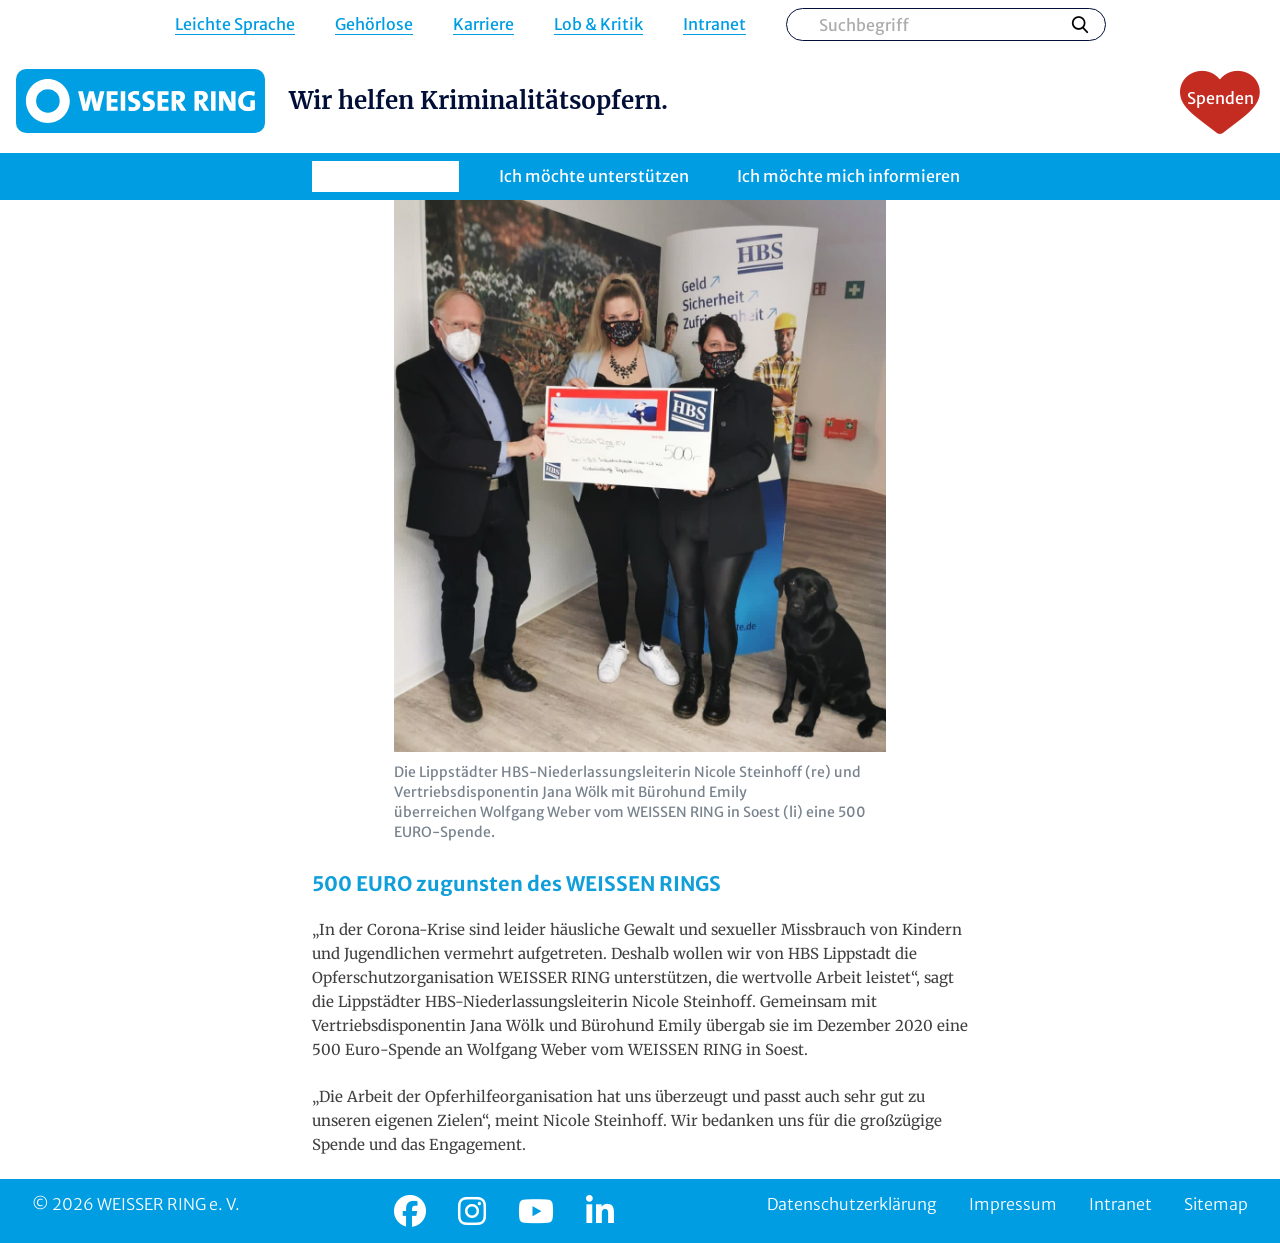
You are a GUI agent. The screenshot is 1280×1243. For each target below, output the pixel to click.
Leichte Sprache (235, 24)
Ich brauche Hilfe (385, 176)
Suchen (1080, 24)
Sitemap (1216, 1204)
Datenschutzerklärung (852, 1204)
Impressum (1013, 1204)
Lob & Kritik (598, 24)
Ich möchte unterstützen (594, 176)
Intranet (714, 24)
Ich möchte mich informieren (848, 176)
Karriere (483, 24)
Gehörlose (374, 24)
